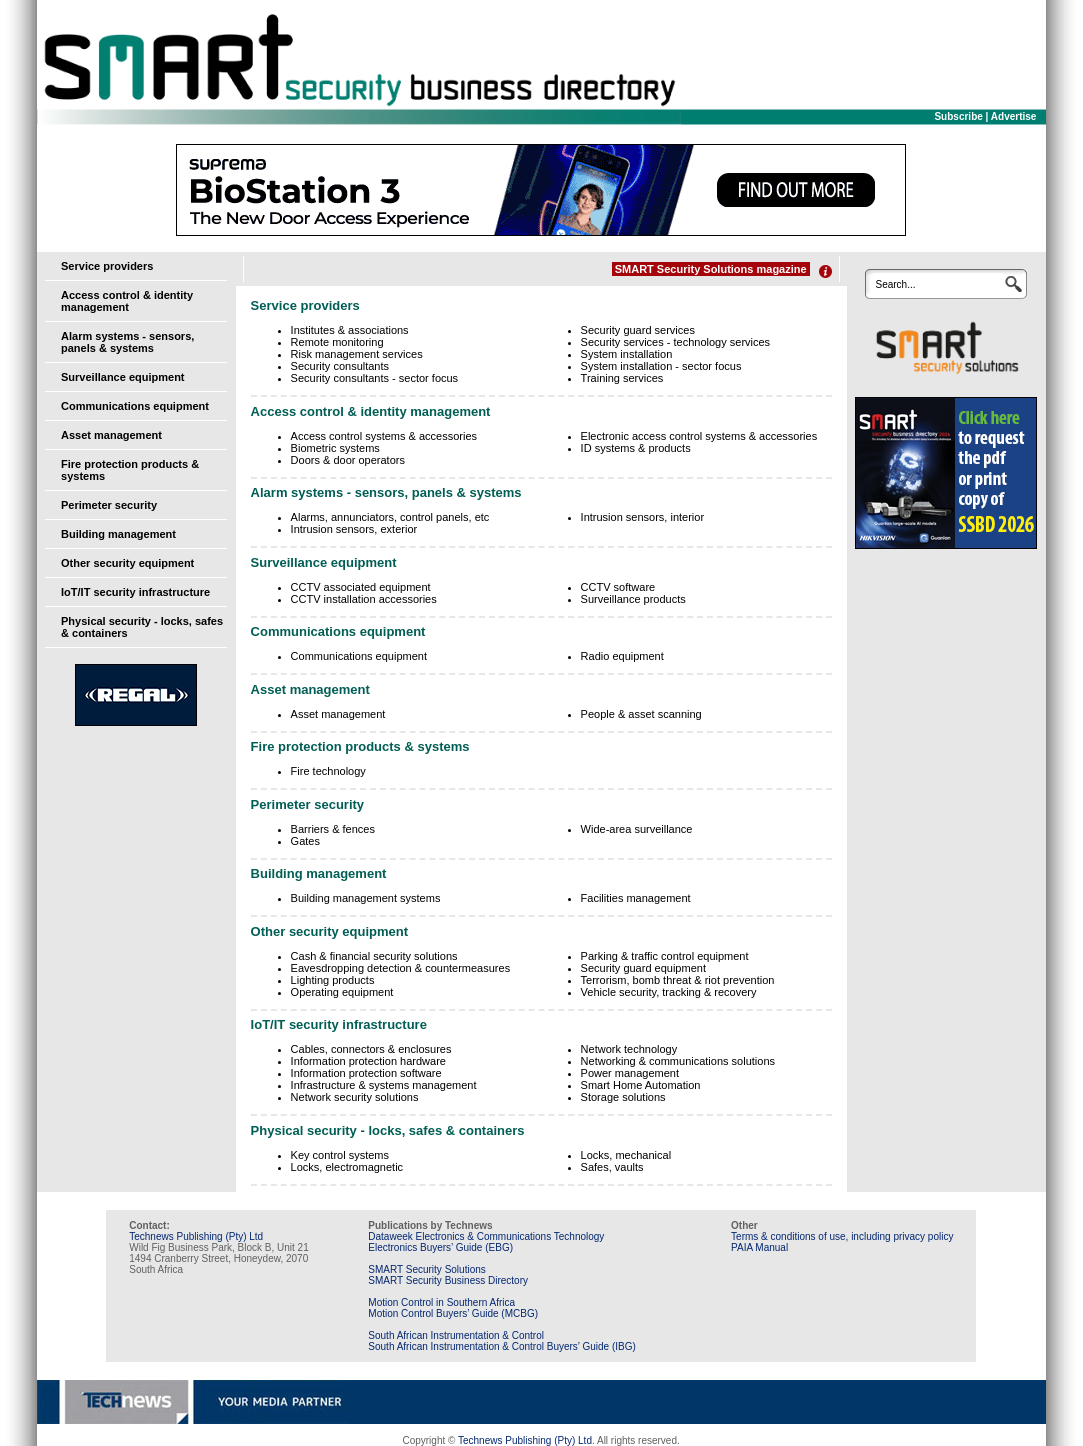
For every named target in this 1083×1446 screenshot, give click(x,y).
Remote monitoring (337, 342)
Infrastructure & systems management (384, 1085)
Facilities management (636, 898)
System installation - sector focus (661, 366)
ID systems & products (636, 448)
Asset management (111, 435)
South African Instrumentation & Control (456, 1335)
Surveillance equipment (122, 377)
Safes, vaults (612, 1167)
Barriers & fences (333, 829)
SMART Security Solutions (426, 1269)
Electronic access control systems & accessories (699, 436)
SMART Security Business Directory (448, 1280)
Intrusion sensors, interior (643, 517)
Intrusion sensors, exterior (354, 529)
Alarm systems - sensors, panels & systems (127, 342)
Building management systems (366, 898)
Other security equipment (127, 563)
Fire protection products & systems (360, 746)
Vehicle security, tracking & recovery (669, 992)
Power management (630, 1073)
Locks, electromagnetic (347, 1167)
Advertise (1014, 116)
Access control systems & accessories (384, 436)
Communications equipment (135, 406)
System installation (627, 354)
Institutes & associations (350, 330)
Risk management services (357, 354)
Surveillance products (633, 599)
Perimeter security (109, 505)
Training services (622, 378)
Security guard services (638, 330)
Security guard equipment (643, 968)
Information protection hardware (368, 1061)
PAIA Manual (759, 1247)
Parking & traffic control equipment (665, 956)
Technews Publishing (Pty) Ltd (196, 1236)
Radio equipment (622, 656)
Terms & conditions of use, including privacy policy (842, 1236)
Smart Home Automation (641, 1085)
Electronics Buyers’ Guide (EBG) (440, 1247)
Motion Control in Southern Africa (441, 1302)
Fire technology (328, 771)
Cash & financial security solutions (374, 956)
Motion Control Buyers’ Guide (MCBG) (453, 1313)
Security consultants (340, 366)
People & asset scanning (641, 714)
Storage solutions (623, 1097)
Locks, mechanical (626, 1155)
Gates (305, 841)
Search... (895, 284)
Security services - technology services (676, 342)
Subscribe (958, 116)
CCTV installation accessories (364, 599)
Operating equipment (342, 992)
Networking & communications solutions (678, 1061)
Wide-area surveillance (637, 829)
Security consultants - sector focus (375, 378)
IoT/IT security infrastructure (135, 592)
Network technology (629, 1049)
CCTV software (618, 587)
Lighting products (333, 980)
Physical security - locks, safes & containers (388, 1130)
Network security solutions (355, 1097)
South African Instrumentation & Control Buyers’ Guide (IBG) (502, 1346)
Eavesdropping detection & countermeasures (401, 968)
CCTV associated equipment (361, 587)
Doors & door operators (348, 460)
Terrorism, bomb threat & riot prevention (678, 980)
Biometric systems (335, 448)
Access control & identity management (127, 301)
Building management (118, 534)
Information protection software (366, 1073)
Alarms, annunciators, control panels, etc (390, 517)
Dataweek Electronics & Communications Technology (486, 1236)
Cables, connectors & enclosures (371, 1049)
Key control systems (340, 1155)
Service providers (107, 266)
